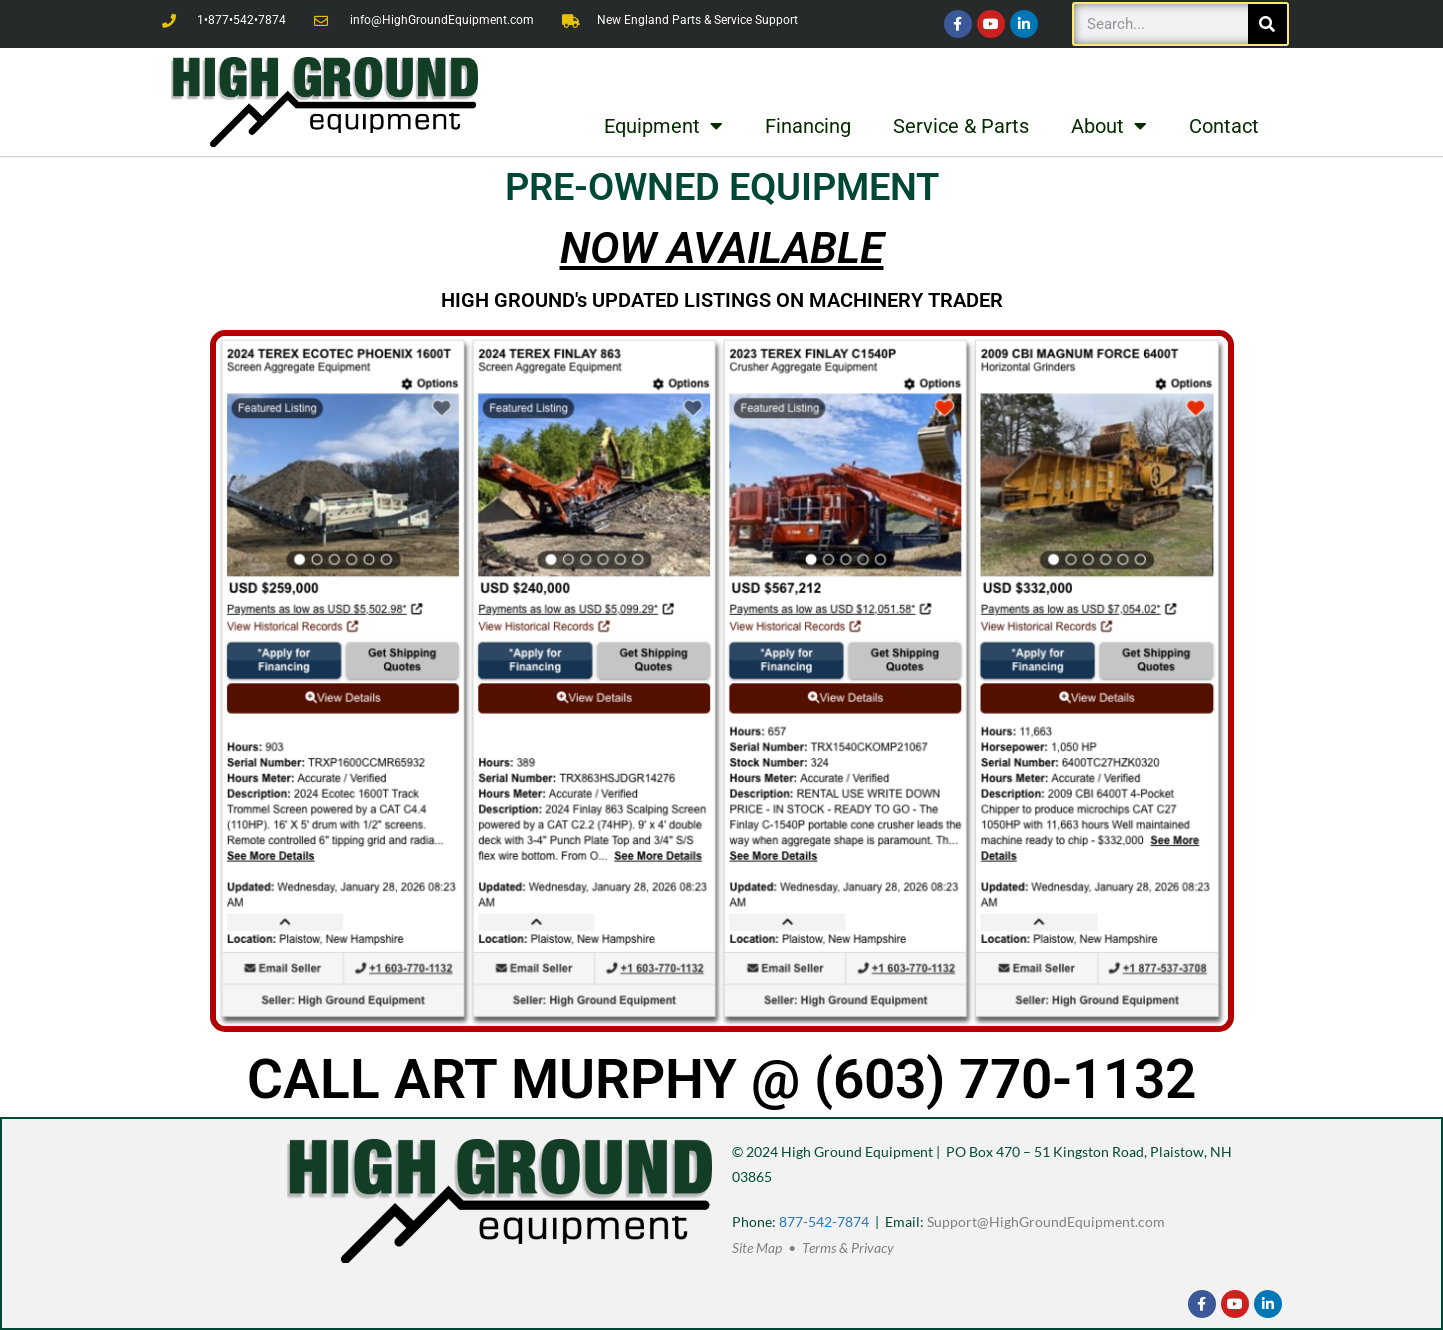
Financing (808, 126)
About (1109, 126)
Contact (1224, 126)
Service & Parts (961, 126)
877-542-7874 (824, 1221)
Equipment (663, 126)
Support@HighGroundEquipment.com (1046, 1221)
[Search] (1267, 24)
